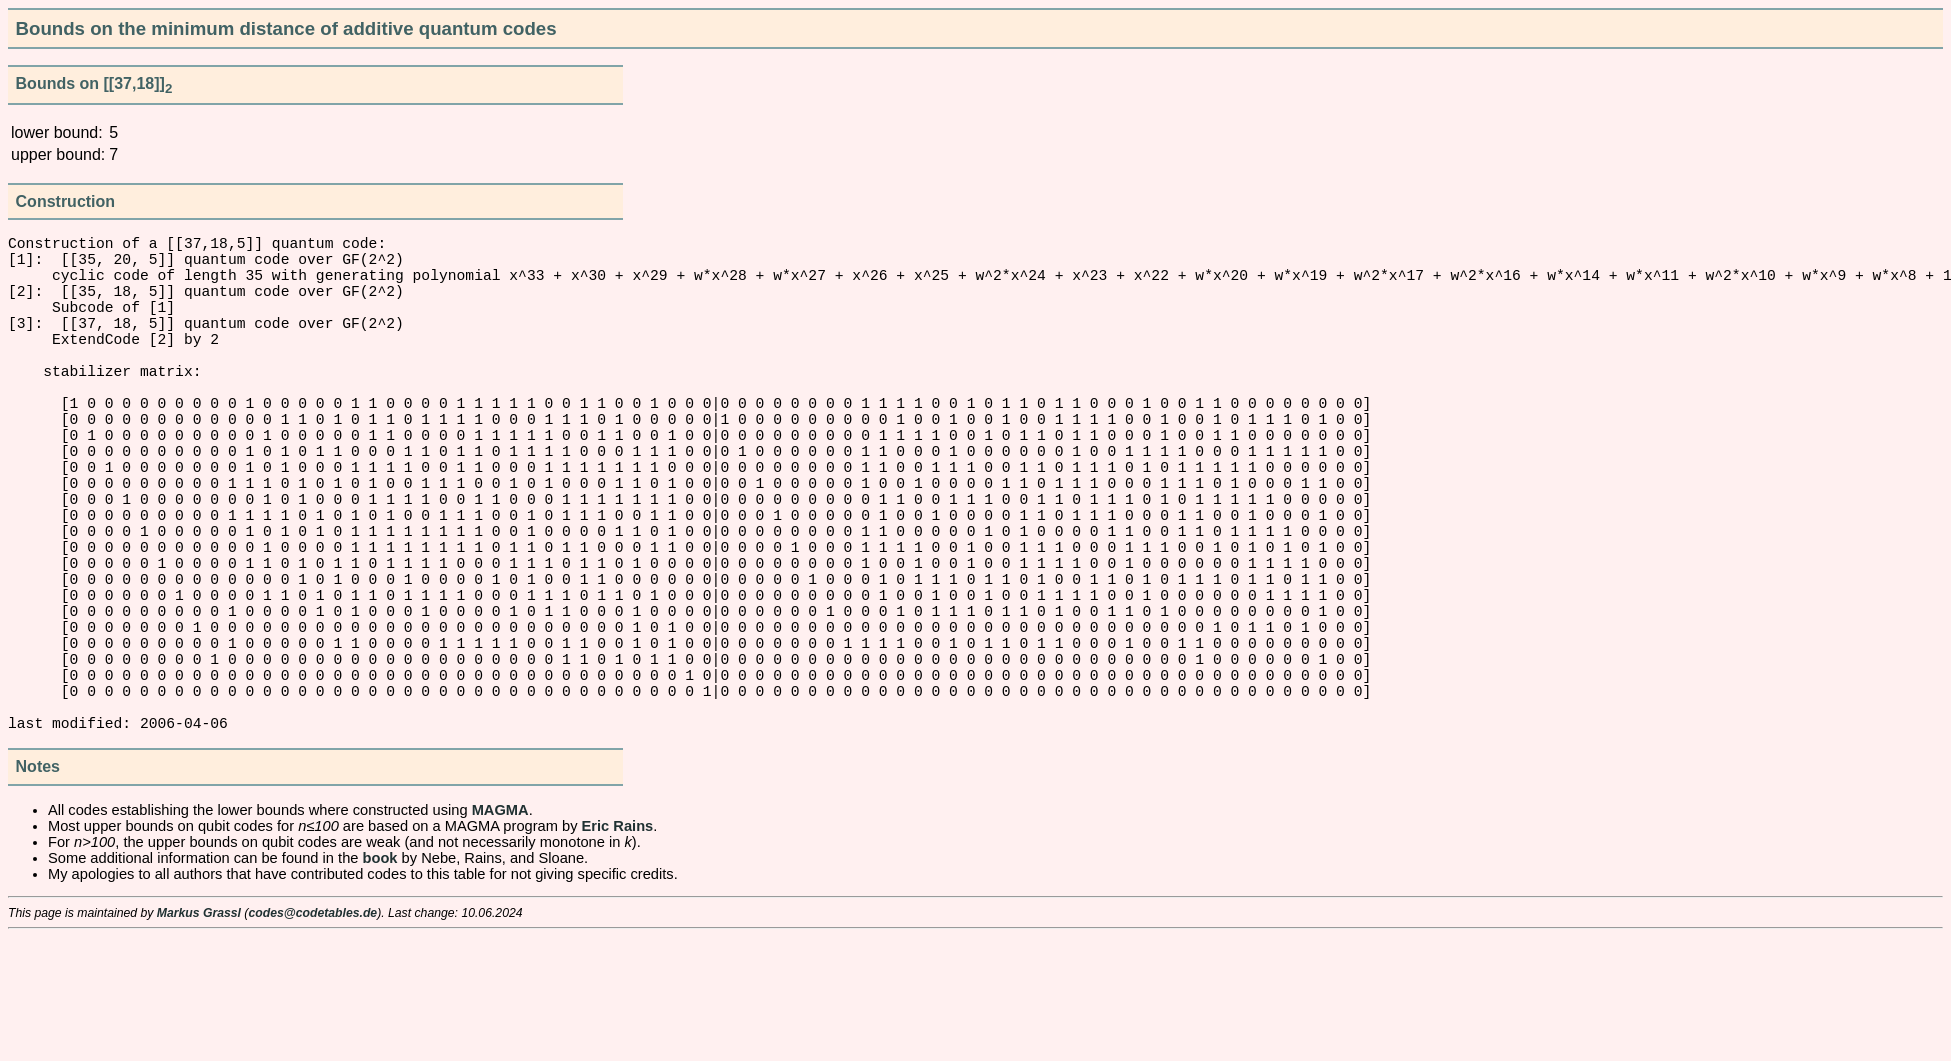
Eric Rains (618, 950)
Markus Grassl (199, 1037)
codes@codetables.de (312, 1037)
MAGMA (500, 934)
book (380, 982)
